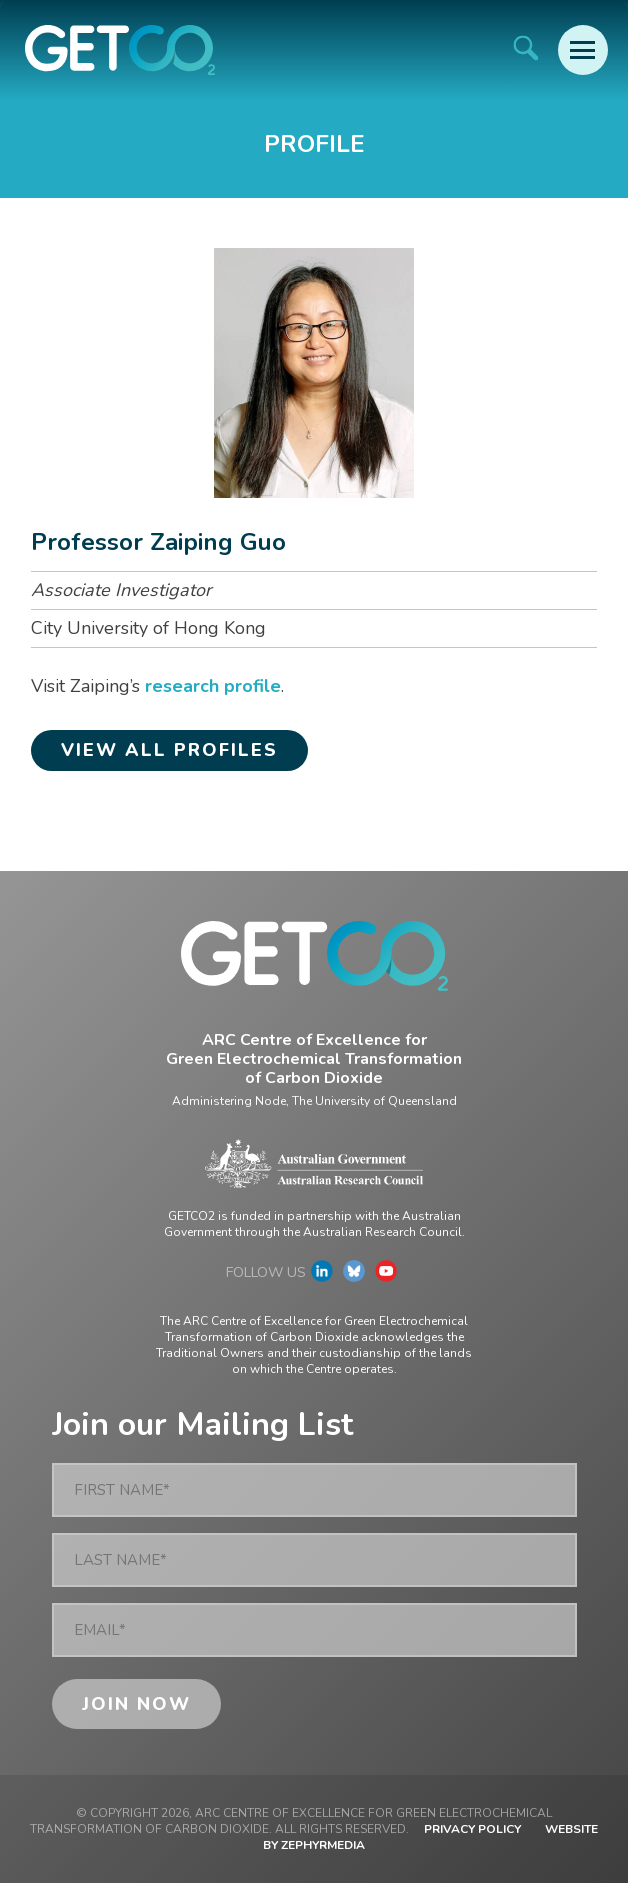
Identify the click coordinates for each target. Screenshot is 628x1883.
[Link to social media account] (322, 1276)
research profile (213, 686)
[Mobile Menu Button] (583, 50)
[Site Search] (525, 47)
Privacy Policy (472, 1829)
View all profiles (169, 750)
